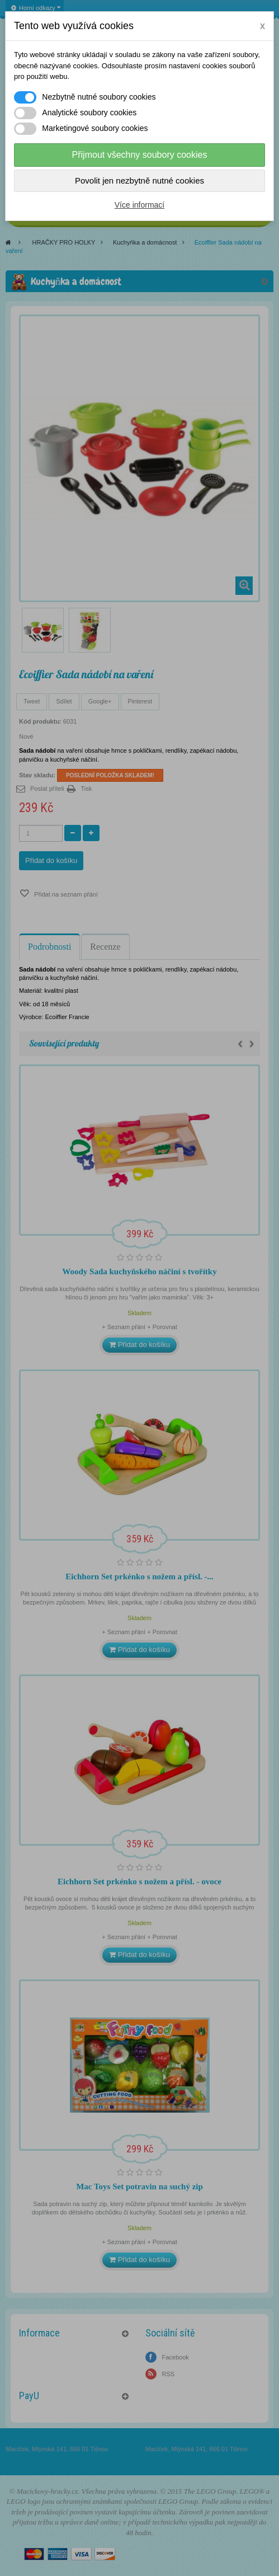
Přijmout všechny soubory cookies (139, 154)
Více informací (139, 204)
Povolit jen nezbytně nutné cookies (139, 180)
